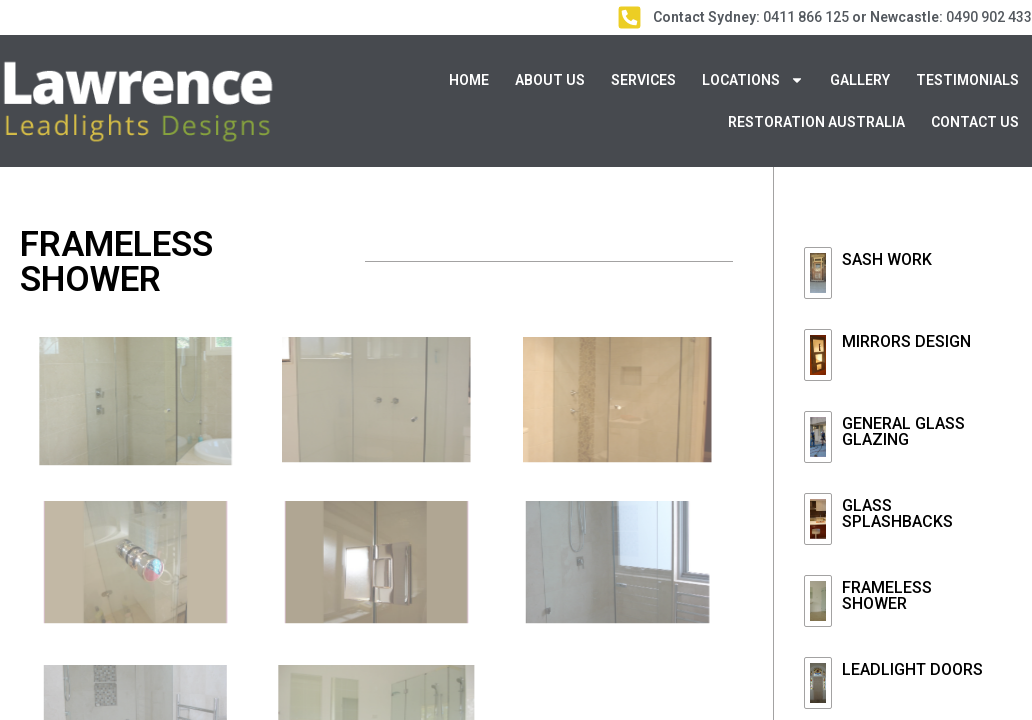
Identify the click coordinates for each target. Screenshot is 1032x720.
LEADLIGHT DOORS (912, 669)
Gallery (860, 80)
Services (643, 80)
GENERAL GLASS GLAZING (903, 431)
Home (469, 80)
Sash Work (887, 259)
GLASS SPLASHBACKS (897, 513)
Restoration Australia (816, 122)
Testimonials (967, 80)
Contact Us (975, 122)
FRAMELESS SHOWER (887, 595)
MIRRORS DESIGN (906, 341)
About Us (550, 80)
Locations (753, 80)
